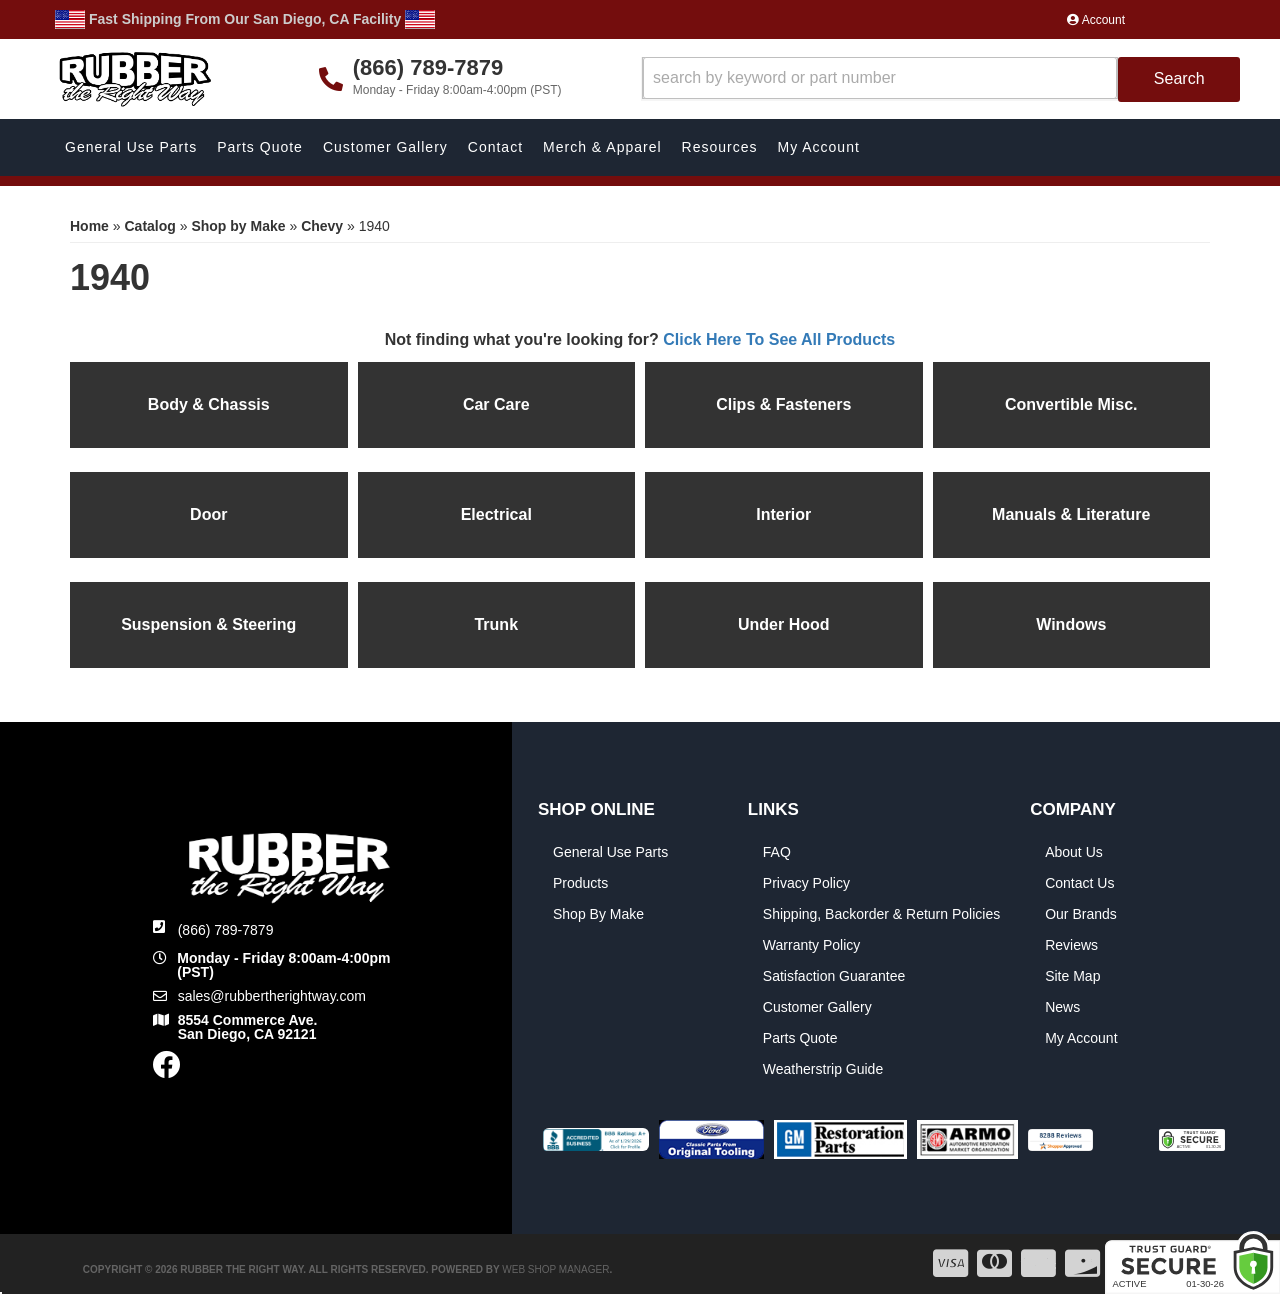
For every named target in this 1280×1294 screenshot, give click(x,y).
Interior (783, 514)
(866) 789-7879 (226, 930)
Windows (1071, 624)
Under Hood (784, 624)
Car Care (496, 404)
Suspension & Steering (208, 624)
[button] (941, 79)
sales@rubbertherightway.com (272, 996)
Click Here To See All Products (779, 339)
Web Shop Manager (555, 1269)
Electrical (496, 514)
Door (208, 514)
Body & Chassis (209, 404)
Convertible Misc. (1071, 404)
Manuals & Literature (1071, 514)
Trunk (496, 624)
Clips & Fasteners (783, 404)
